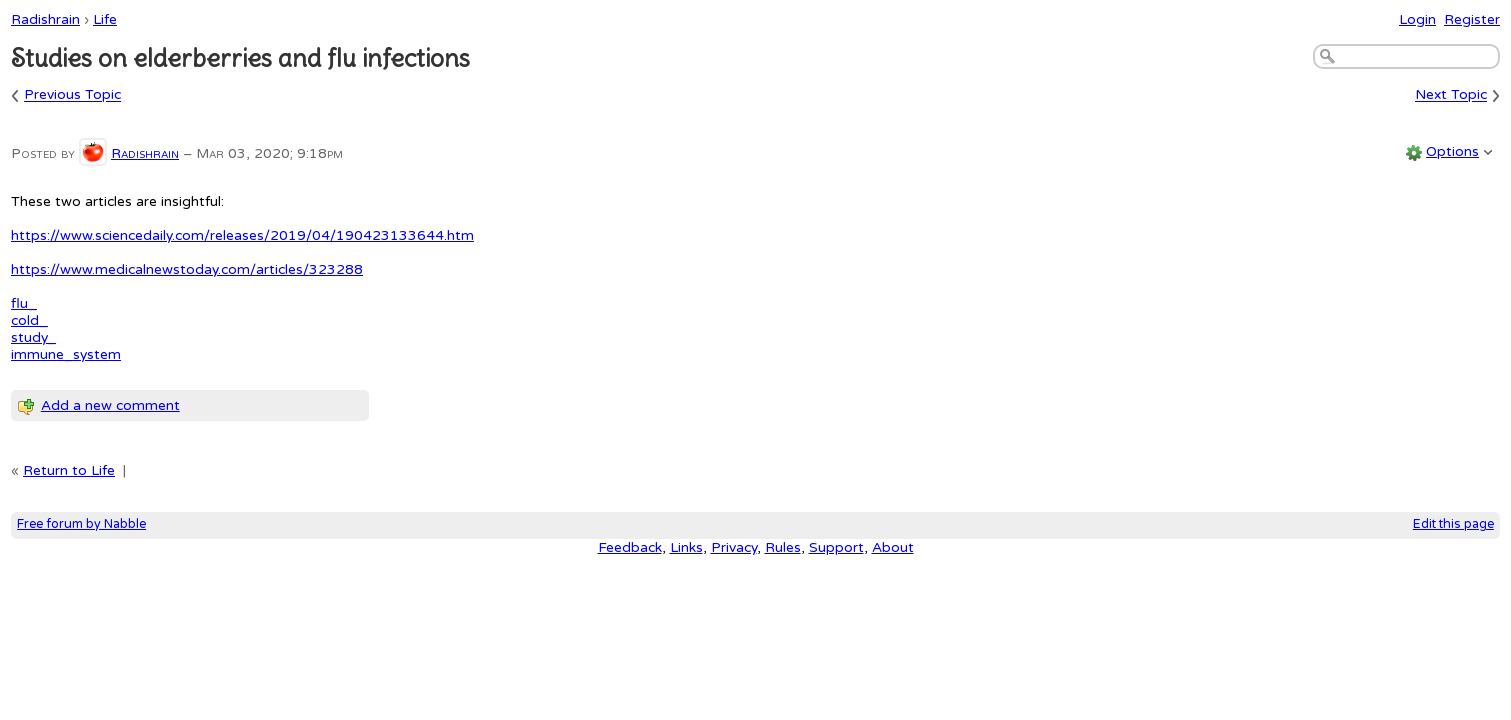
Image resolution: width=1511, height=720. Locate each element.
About (893, 547)
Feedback (630, 547)
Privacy (734, 547)
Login (1417, 19)
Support (836, 547)
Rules (783, 547)
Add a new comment (110, 405)
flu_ (24, 303)
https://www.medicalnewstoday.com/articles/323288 (187, 269)
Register (1472, 19)
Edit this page (1453, 524)
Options (1452, 151)
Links (686, 547)
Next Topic (1451, 95)
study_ (33, 337)
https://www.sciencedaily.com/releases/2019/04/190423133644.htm (242, 235)
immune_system (66, 354)
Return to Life (69, 470)
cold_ (29, 320)
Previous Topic (72, 95)
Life (105, 19)
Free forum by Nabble (81, 524)
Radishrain (45, 19)
